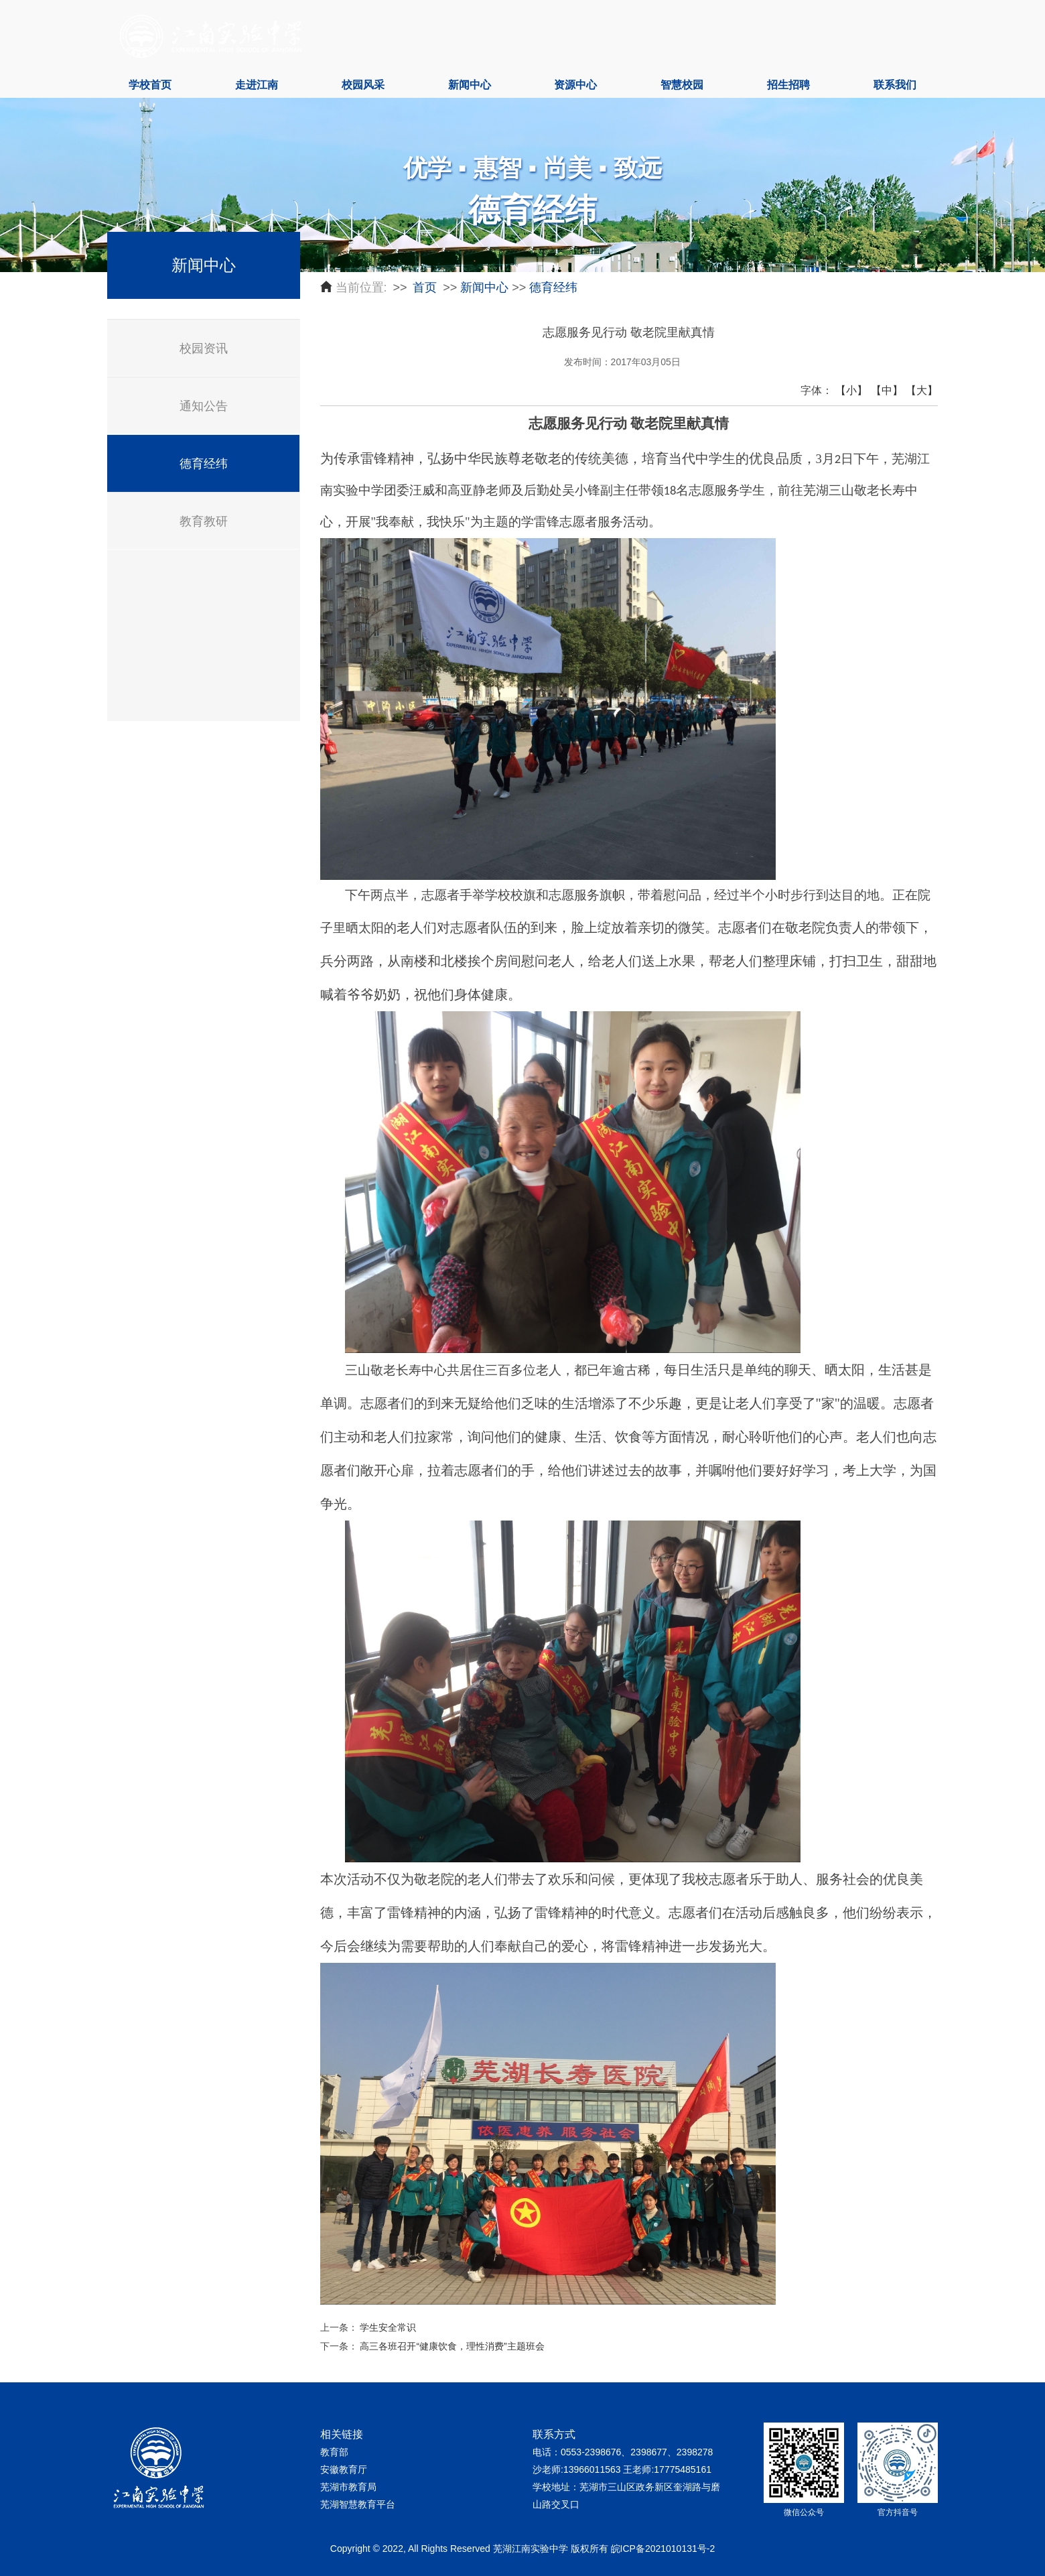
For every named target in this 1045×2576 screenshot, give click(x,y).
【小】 (851, 390)
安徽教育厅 (343, 2469)
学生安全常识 (388, 2327)
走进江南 (256, 84)
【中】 (887, 390)
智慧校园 (681, 84)
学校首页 (150, 84)
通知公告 (204, 406)
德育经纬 (204, 463)
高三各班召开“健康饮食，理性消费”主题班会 (452, 2346)
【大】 (922, 390)
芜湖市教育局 (348, 2487)
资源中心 (575, 84)
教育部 (334, 2452)
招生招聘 (788, 84)
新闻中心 (469, 84)
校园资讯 (204, 348)
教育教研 (204, 521)
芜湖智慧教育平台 (357, 2504)
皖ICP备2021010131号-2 (663, 2548)
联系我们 (895, 84)
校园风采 (363, 84)
